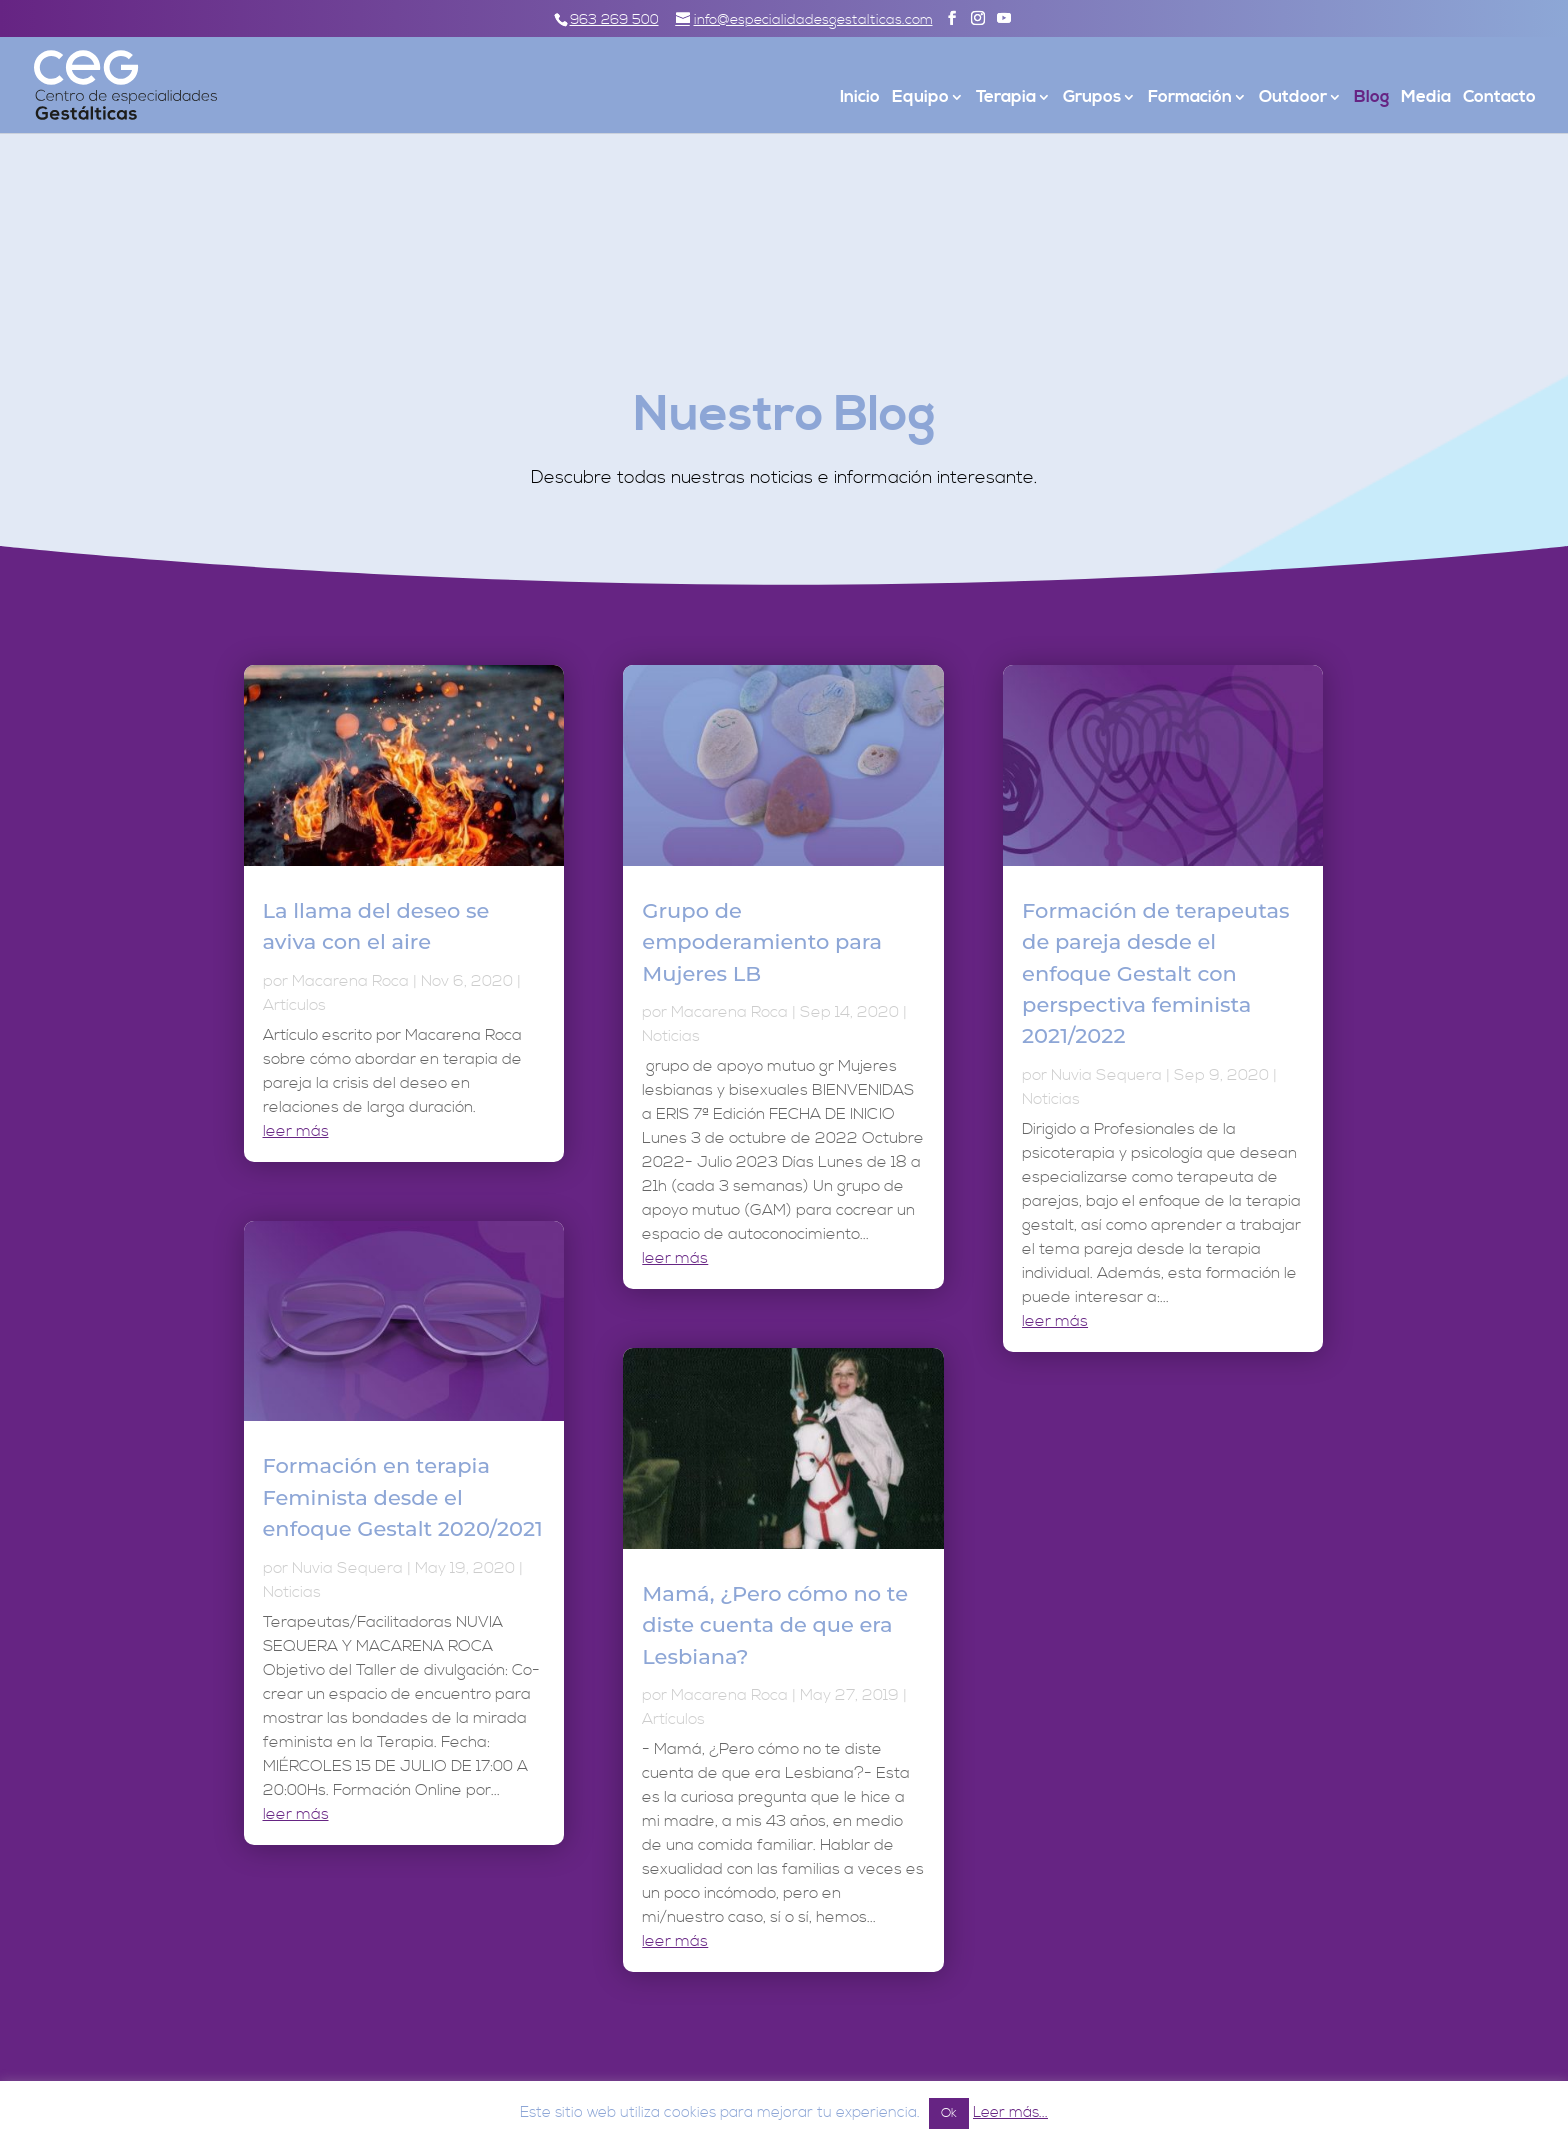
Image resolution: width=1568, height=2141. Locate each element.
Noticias (292, 1592)
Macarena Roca (350, 981)
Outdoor (1293, 99)
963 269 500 (614, 20)
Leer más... (1010, 2112)
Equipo (920, 99)
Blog (1371, 99)
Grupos (1092, 99)
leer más (296, 1131)
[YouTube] (1004, 19)
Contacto (1499, 99)
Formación (1190, 99)
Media (1426, 99)
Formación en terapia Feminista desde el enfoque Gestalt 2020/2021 (403, 1497)
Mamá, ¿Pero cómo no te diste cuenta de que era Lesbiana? (775, 1625)
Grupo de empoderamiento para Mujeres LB (762, 942)
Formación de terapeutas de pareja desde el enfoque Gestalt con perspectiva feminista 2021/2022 (1156, 973)
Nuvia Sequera (347, 1568)
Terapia (1006, 99)
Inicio (860, 99)
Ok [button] (949, 2113)
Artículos (294, 1005)
